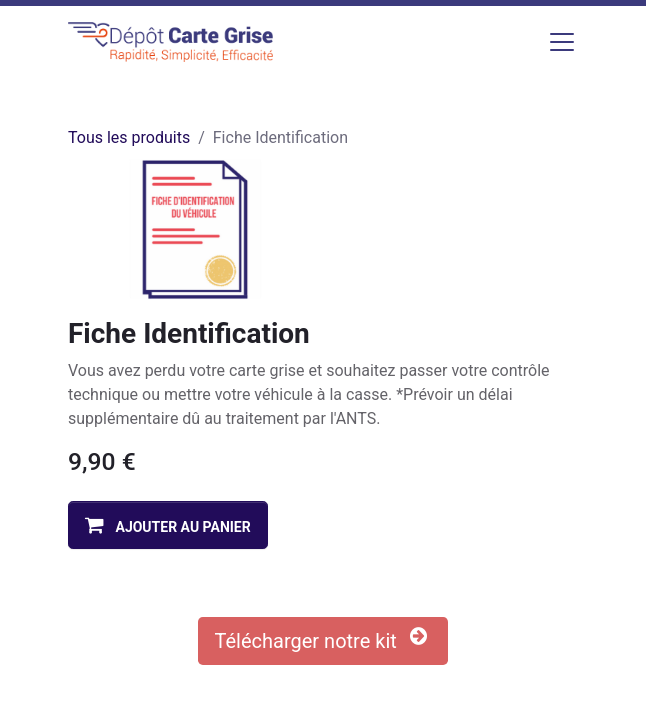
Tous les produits (129, 137)
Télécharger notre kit (323, 639)
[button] (168, 525)
